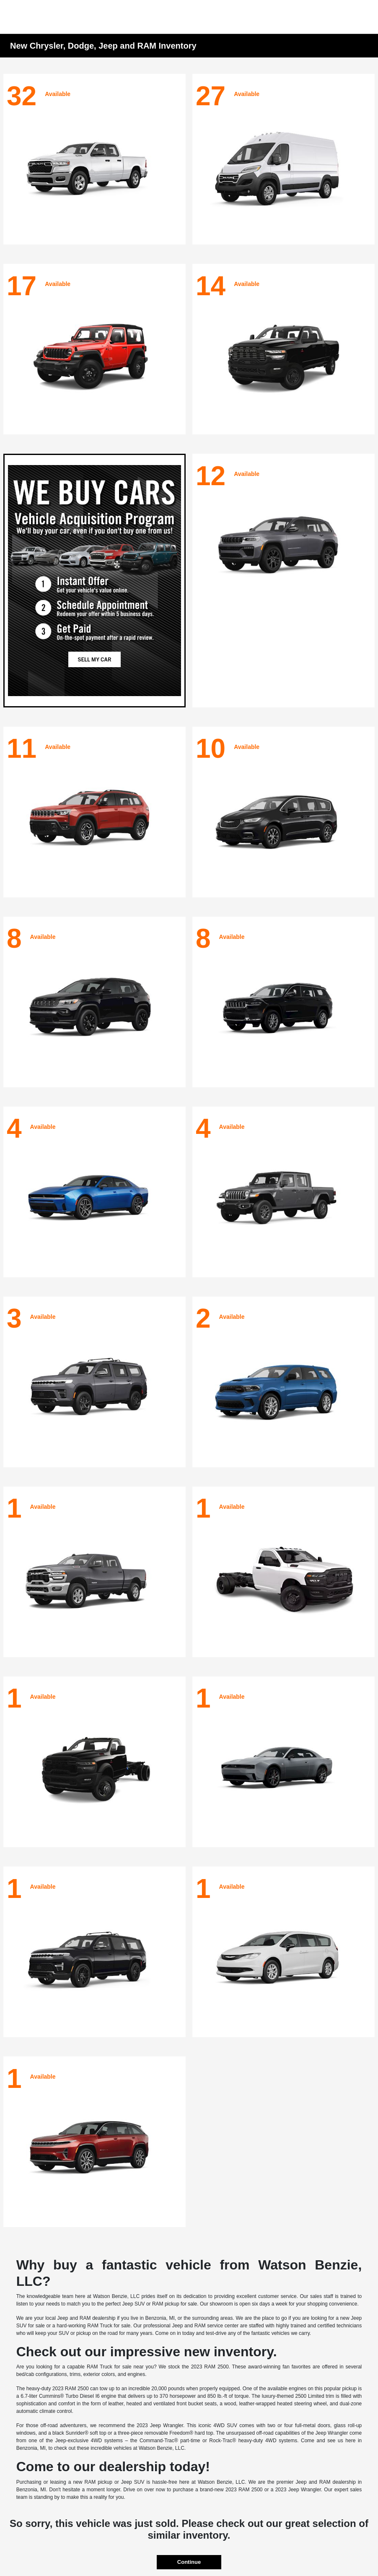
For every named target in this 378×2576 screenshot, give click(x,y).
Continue (189, 2562)
